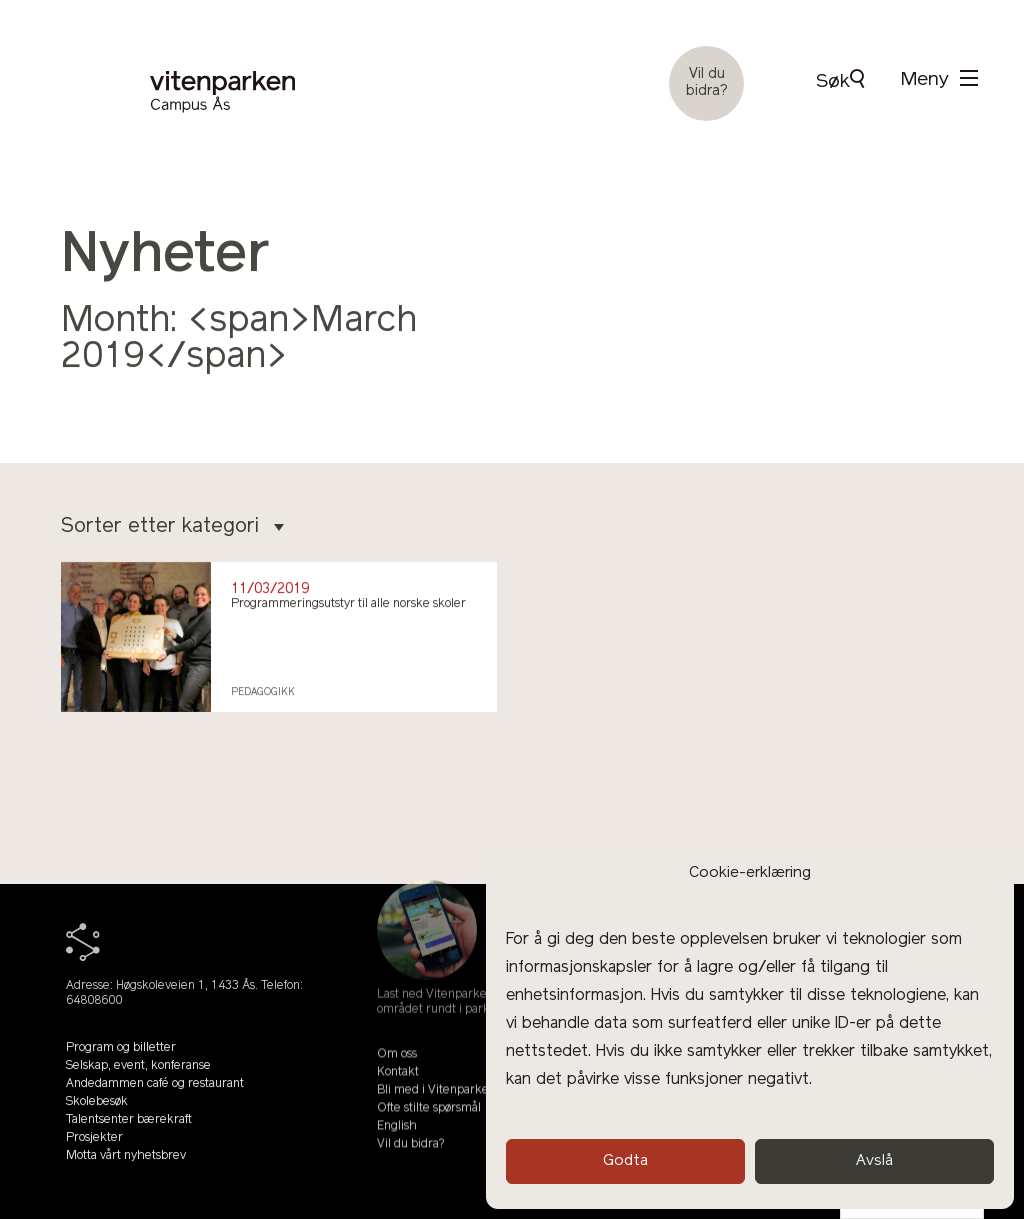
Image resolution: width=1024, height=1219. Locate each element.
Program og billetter (121, 1060)
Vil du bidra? (707, 83)
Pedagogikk (263, 692)
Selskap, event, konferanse (138, 1078)
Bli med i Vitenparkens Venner (460, 1110)
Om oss (397, 1074)
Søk (840, 80)
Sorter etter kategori (172, 527)
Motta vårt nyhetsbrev (126, 1168)
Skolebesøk (97, 1114)
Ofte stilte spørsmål (429, 1128)
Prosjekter (94, 1150)
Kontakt (398, 1092)
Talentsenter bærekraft (129, 1132)
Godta (625, 1161)
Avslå (874, 1161)
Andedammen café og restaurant (155, 1096)
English (397, 1146)
